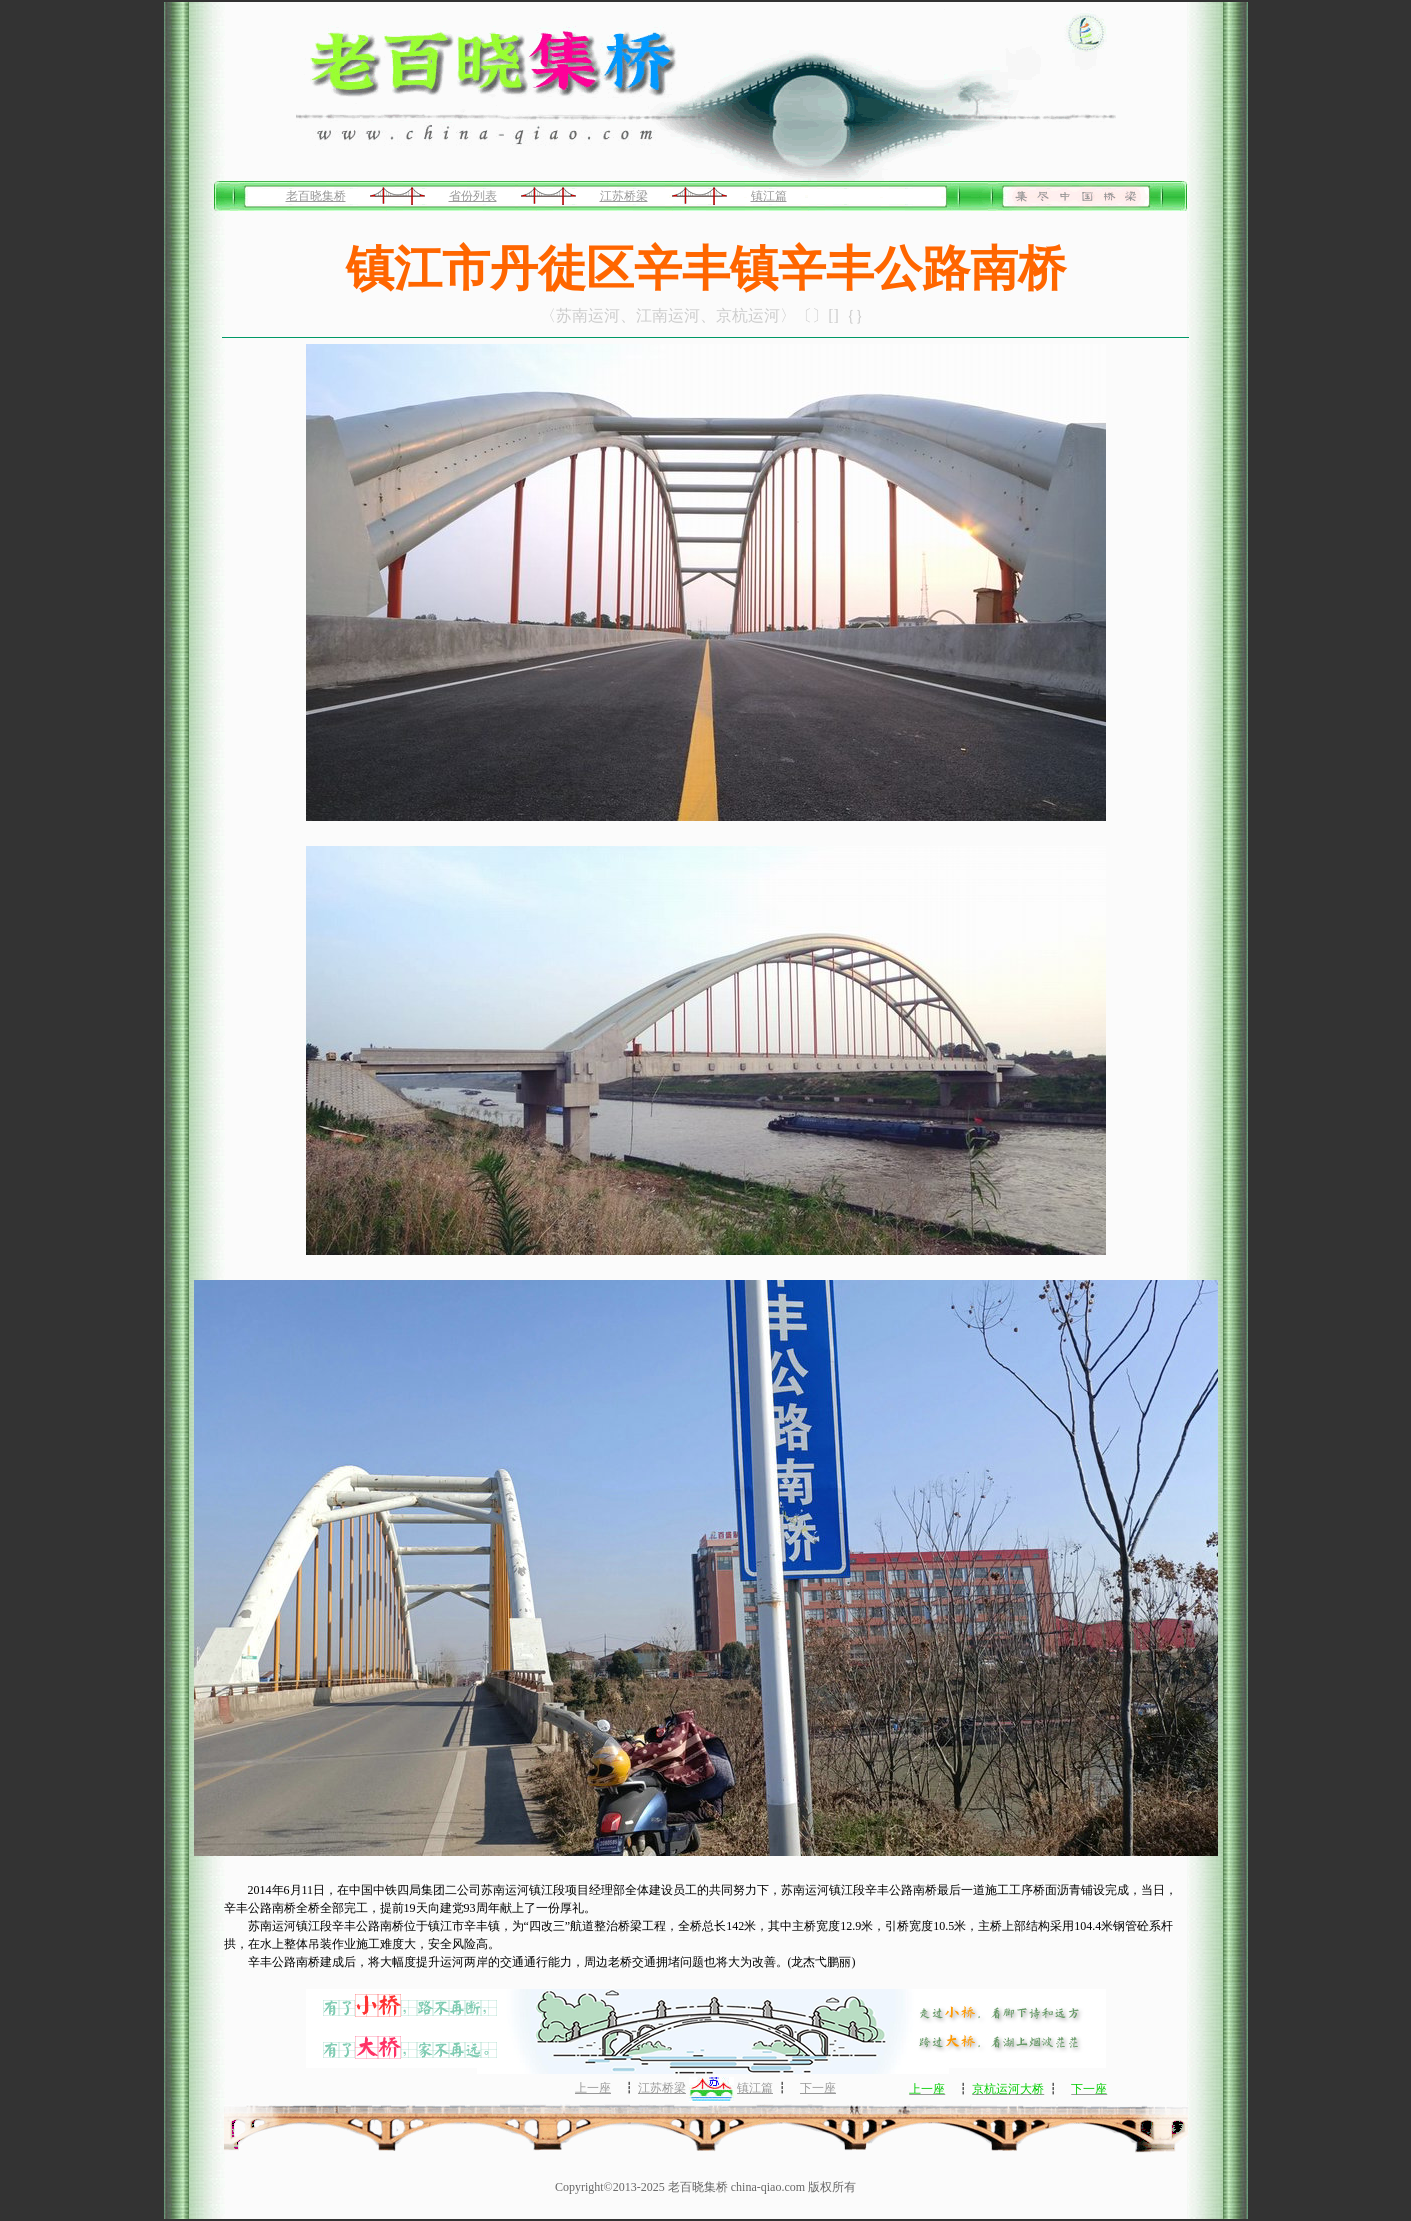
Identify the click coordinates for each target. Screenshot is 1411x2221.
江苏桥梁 (624, 196)
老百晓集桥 (316, 196)
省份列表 (473, 196)
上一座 (593, 2088)
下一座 (818, 2088)
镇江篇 (769, 196)
